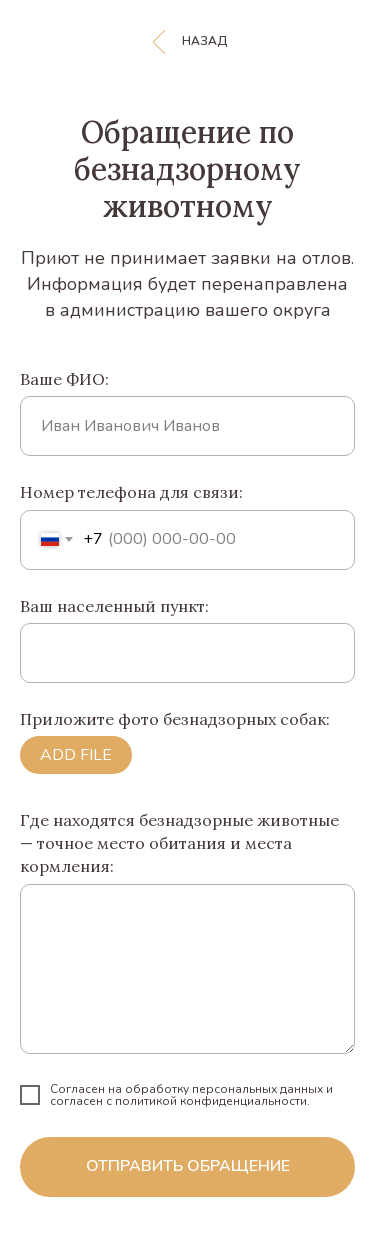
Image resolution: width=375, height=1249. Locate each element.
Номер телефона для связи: (131, 492)
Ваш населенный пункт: (114, 606)
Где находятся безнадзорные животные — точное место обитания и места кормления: (179, 843)
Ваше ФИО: (64, 379)
